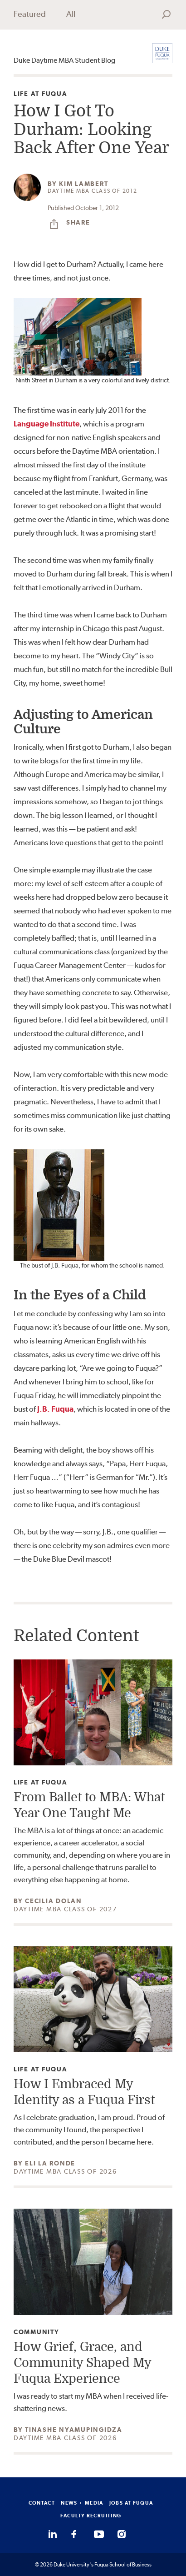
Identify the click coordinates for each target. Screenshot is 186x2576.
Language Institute (46, 423)
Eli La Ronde (50, 2163)
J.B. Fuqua (55, 1408)
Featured (30, 14)
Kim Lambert (83, 183)
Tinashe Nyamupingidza (73, 2429)
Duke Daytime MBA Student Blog (64, 60)
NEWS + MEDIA (82, 2503)
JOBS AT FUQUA (131, 2503)
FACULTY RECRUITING (91, 2515)
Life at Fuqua (41, 93)
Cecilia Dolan (53, 1900)
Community (36, 2332)
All (70, 14)
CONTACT (42, 2503)
